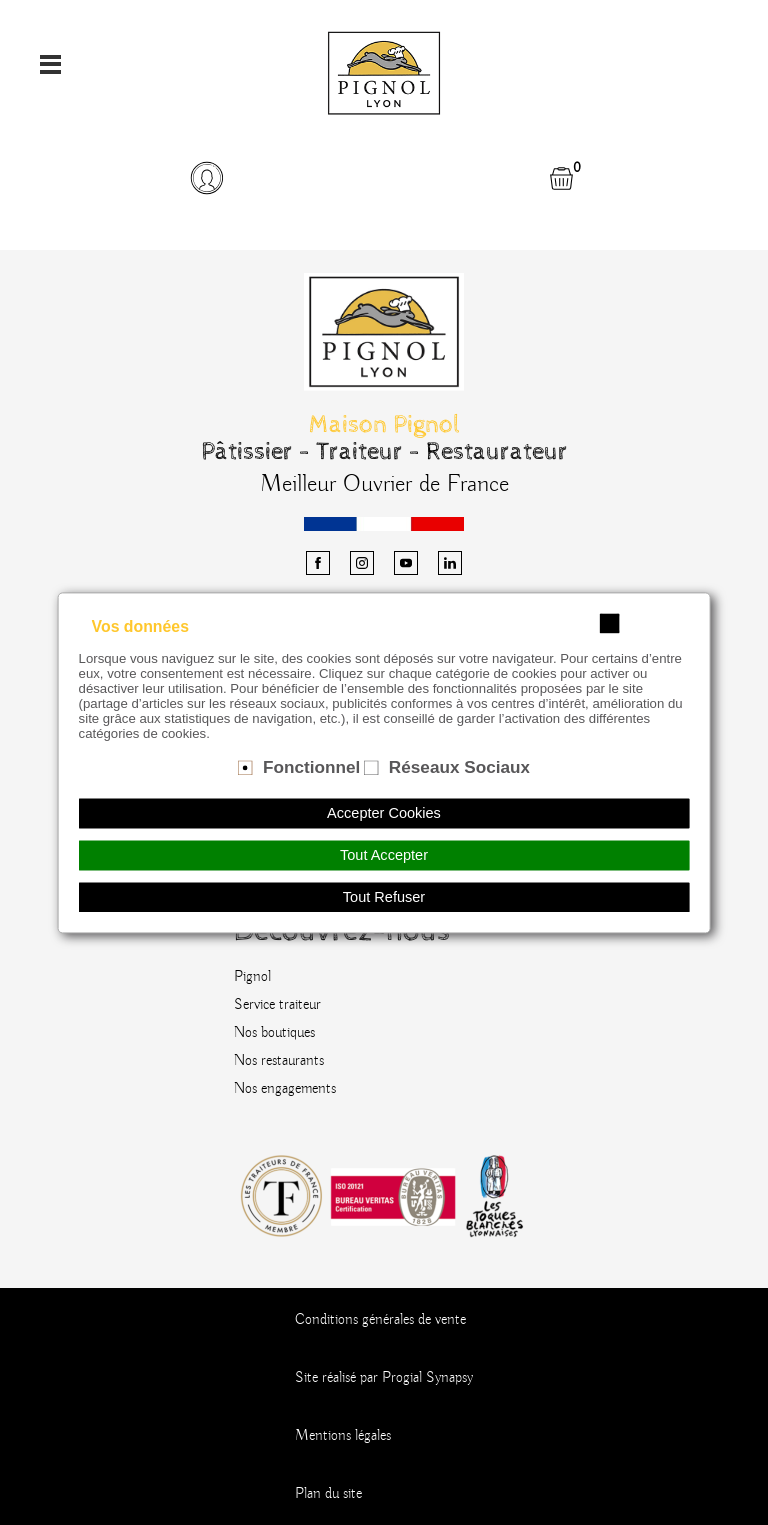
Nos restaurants (279, 1061)
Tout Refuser (384, 897)
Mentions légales (343, 1436)
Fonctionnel (311, 767)
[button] (206, 178)
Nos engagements (285, 1089)
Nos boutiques (274, 1033)
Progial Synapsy (427, 1378)
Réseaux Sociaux (459, 767)
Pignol (252, 977)
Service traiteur (277, 1005)
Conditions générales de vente (380, 1320)
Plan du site (328, 1494)
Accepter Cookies (384, 813)
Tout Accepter (384, 855)
